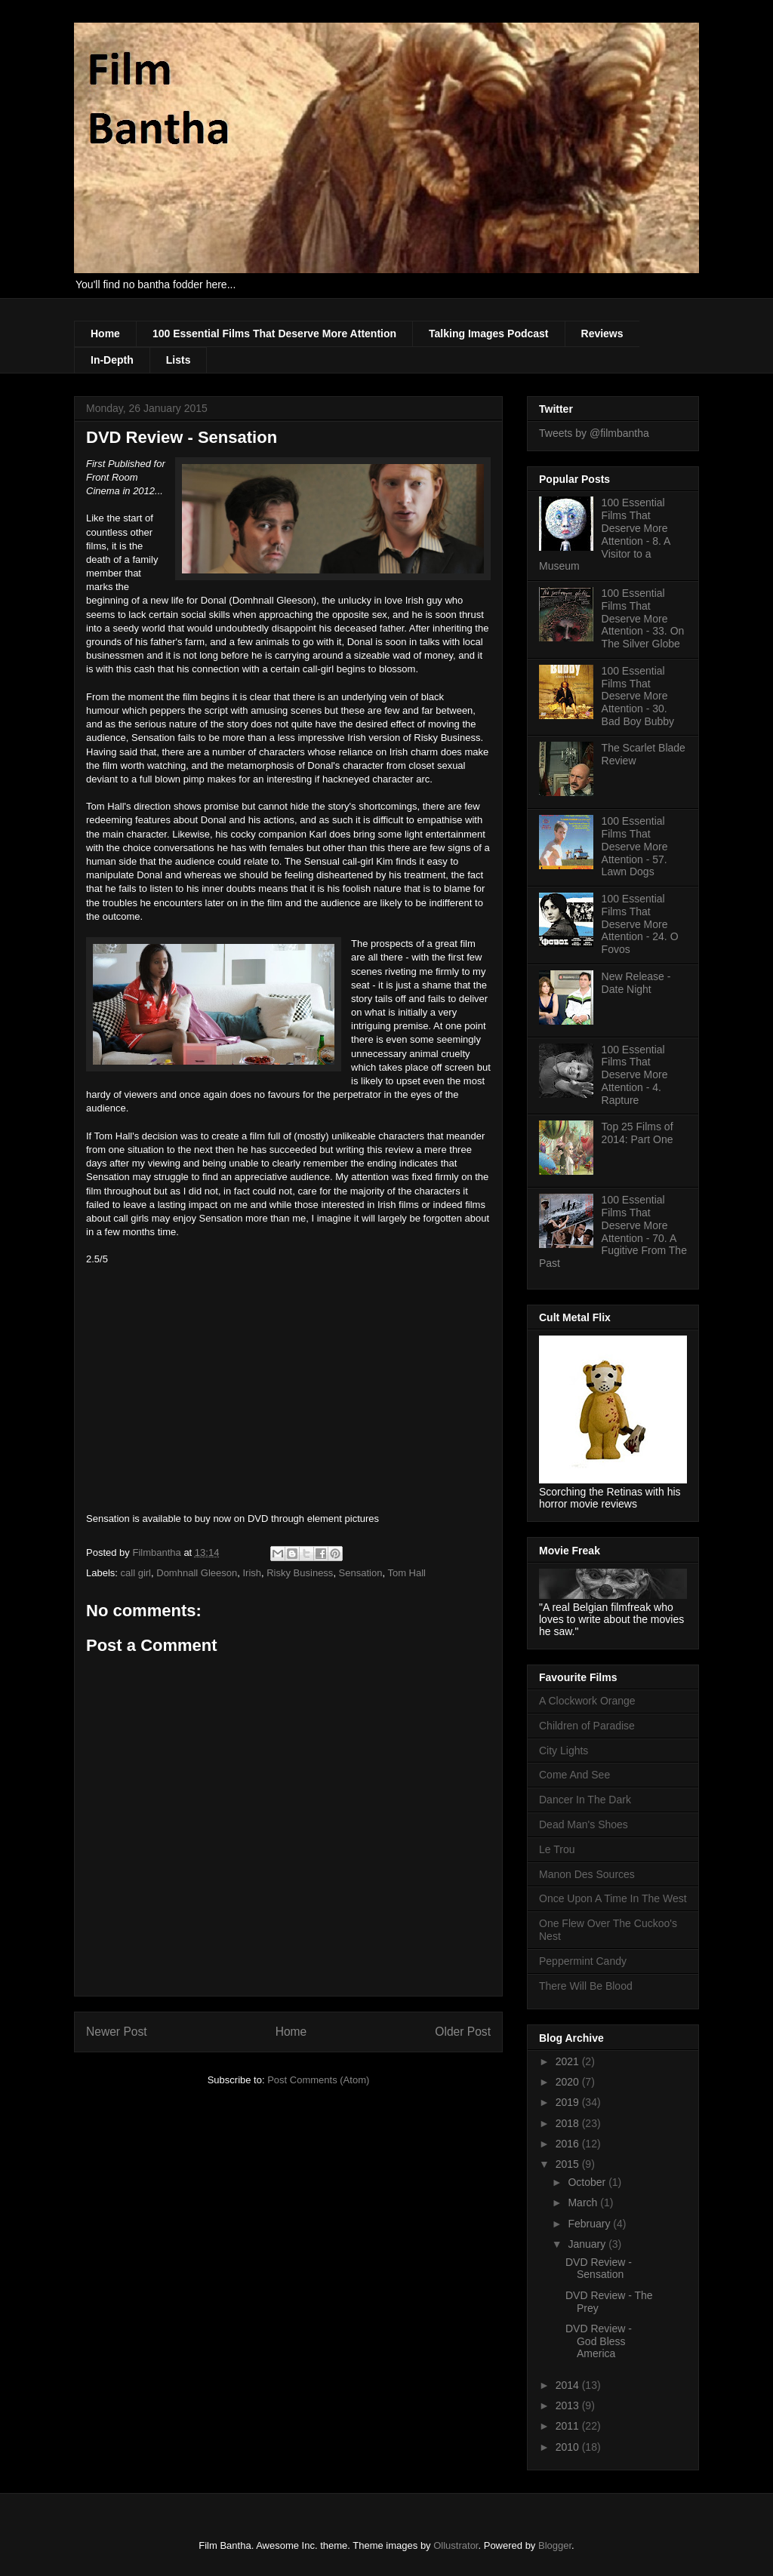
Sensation (361, 1572)
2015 (569, 2164)
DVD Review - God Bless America (598, 2341)
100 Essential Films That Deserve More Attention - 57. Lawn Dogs (635, 846)
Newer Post (116, 2031)
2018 (569, 2123)
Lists (178, 360)
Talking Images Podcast (488, 333)
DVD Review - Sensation (598, 2268)
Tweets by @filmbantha (594, 433)
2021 (569, 2061)
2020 (569, 2082)
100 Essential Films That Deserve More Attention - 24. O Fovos (640, 924)
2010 (569, 2447)
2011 (569, 2426)
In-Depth (112, 360)
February (590, 2224)
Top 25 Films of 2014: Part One (637, 1132)
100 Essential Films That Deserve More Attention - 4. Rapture (635, 1075)
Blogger (554, 2545)
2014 (569, 2385)
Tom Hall (406, 1572)
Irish (251, 1572)
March (584, 2202)
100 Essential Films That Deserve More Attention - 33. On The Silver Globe (643, 618)
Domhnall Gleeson (196, 1572)
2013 (569, 2405)
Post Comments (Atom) (318, 2080)
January (588, 2244)
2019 (569, 2102)
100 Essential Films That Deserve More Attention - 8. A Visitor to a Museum (604, 534)
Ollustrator (455, 2545)
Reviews (602, 333)
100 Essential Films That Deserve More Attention (274, 333)
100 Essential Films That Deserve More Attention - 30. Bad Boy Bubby (638, 696)
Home (105, 333)
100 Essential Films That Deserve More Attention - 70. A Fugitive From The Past (613, 1231)
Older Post (463, 2031)
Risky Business (299, 1572)
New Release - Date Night (636, 982)
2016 (569, 2144)
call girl (136, 1572)
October (588, 2182)
